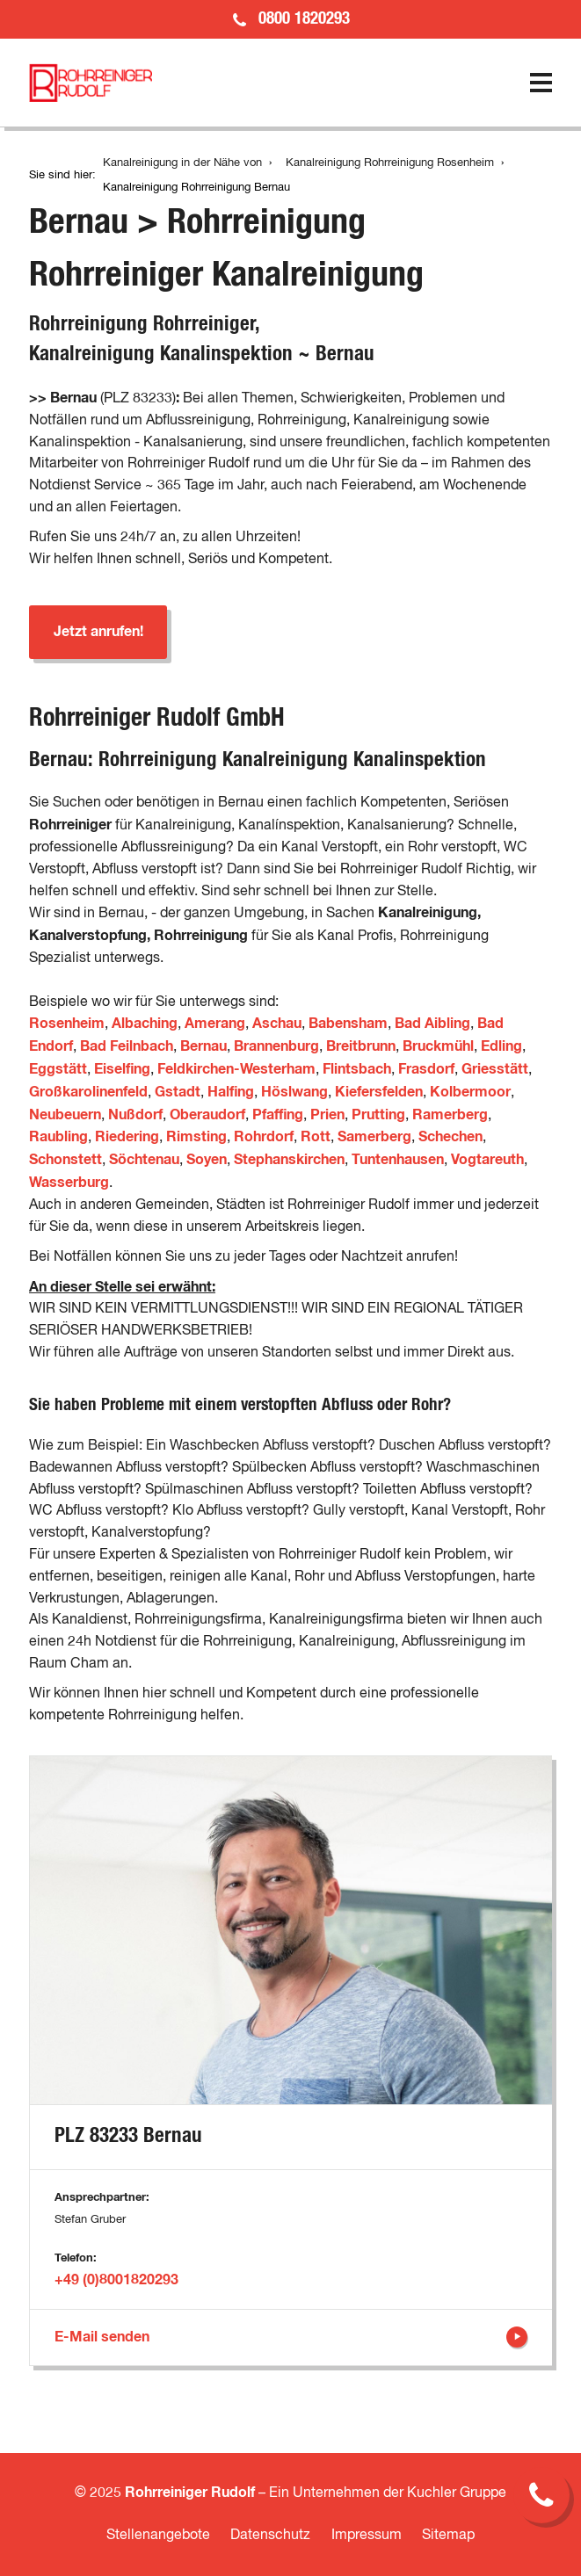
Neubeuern (65, 1115)
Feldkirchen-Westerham (236, 1069)
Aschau (276, 1024)
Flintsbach (357, 1069)
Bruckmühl (438, 1046)
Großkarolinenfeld (88, 1092)
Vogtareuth (487, 1160)
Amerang (215, 1024)
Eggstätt (58, 1069)
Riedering (127, 1137)
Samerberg (374, 1137)
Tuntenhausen (398, 1160)
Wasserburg (69, 1183)
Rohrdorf (264, 1137)
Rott (315, 1137)
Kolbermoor (470, 1092)
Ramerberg (450, 1115)
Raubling (58, 1137)
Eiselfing (122, 1069)
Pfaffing (277, 1115)
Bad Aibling (432, 1024)
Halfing (230, 1092)
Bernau (203, 1046)
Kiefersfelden (379, 1092)
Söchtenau (144, 1160)
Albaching (145, 1024)
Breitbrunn (361, 1046)
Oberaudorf (207, 1115)
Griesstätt (494, 1069)
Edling (501, 1046)
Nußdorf (135, 1115)
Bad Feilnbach (126, 1046)
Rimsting (196, 1137)
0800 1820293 (304, 19)
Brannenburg (276, 1046)
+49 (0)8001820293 (116, 2280)
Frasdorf (426, 1069)
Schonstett (65, 1160)
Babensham (348, 1024)
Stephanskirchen (289, 1160)
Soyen (206, 1160)
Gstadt (177, 1092)
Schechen (450, 1137)
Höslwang (294, 1092)
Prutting (378, 1115)
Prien (327, 1115)
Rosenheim (67, 1024)
